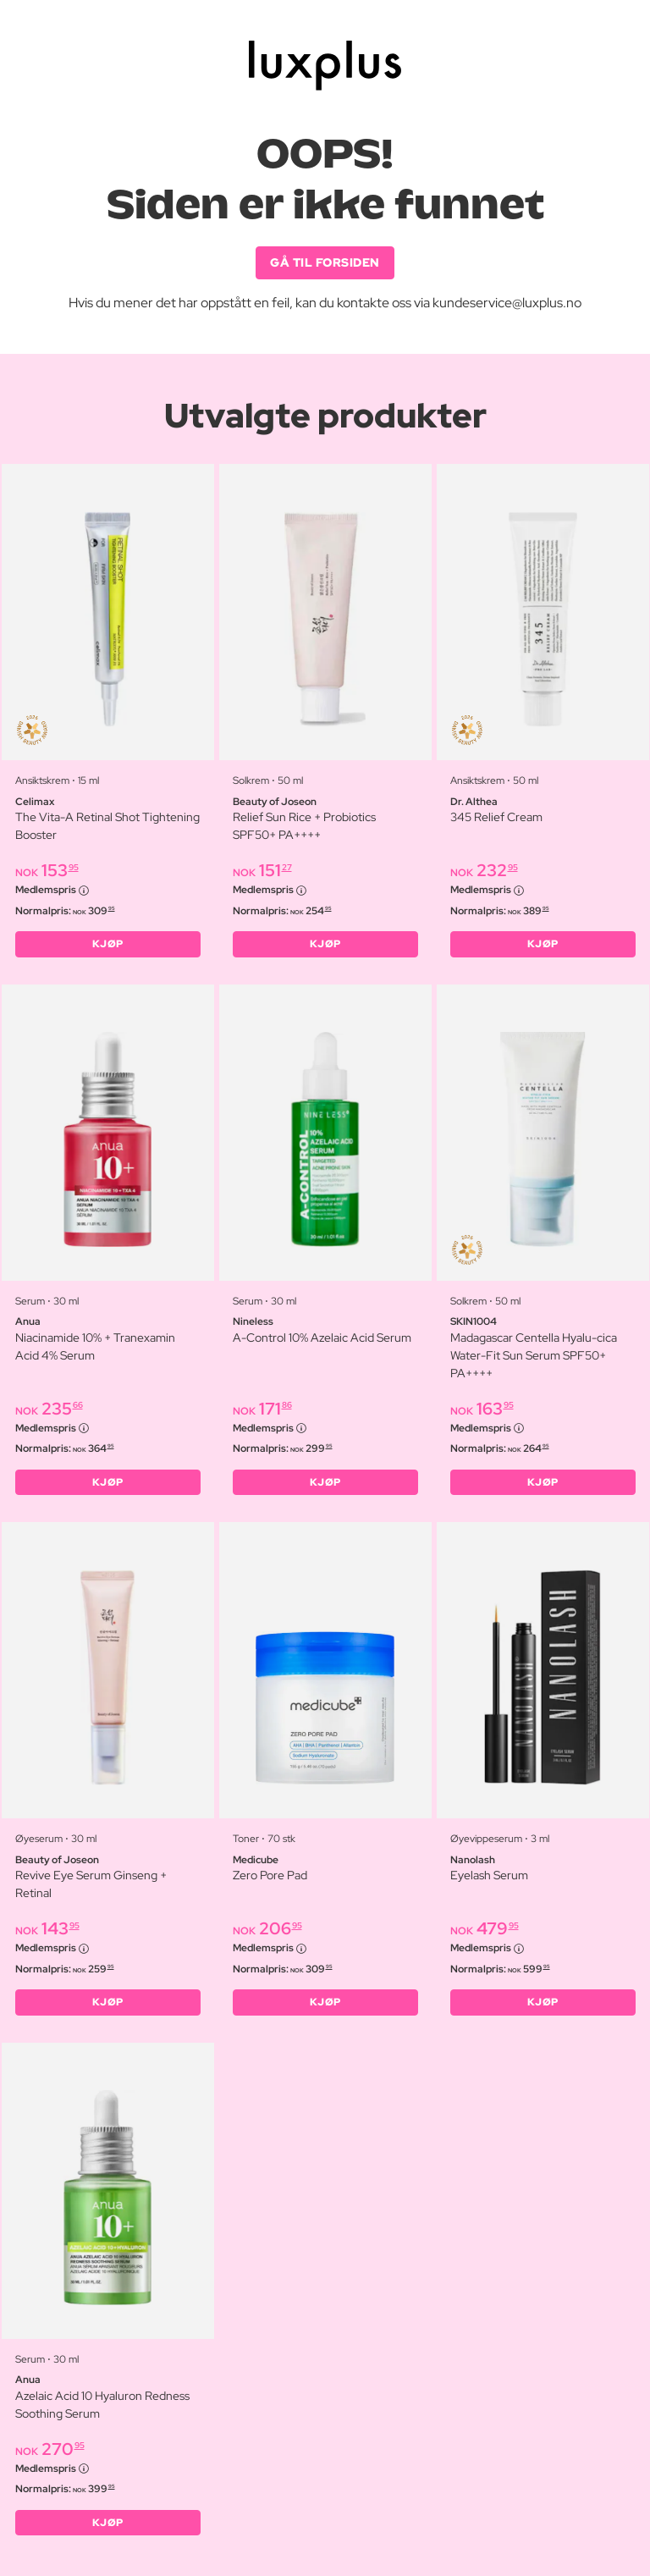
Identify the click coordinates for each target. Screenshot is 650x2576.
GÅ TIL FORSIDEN (325, 262)
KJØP (108, 944)
